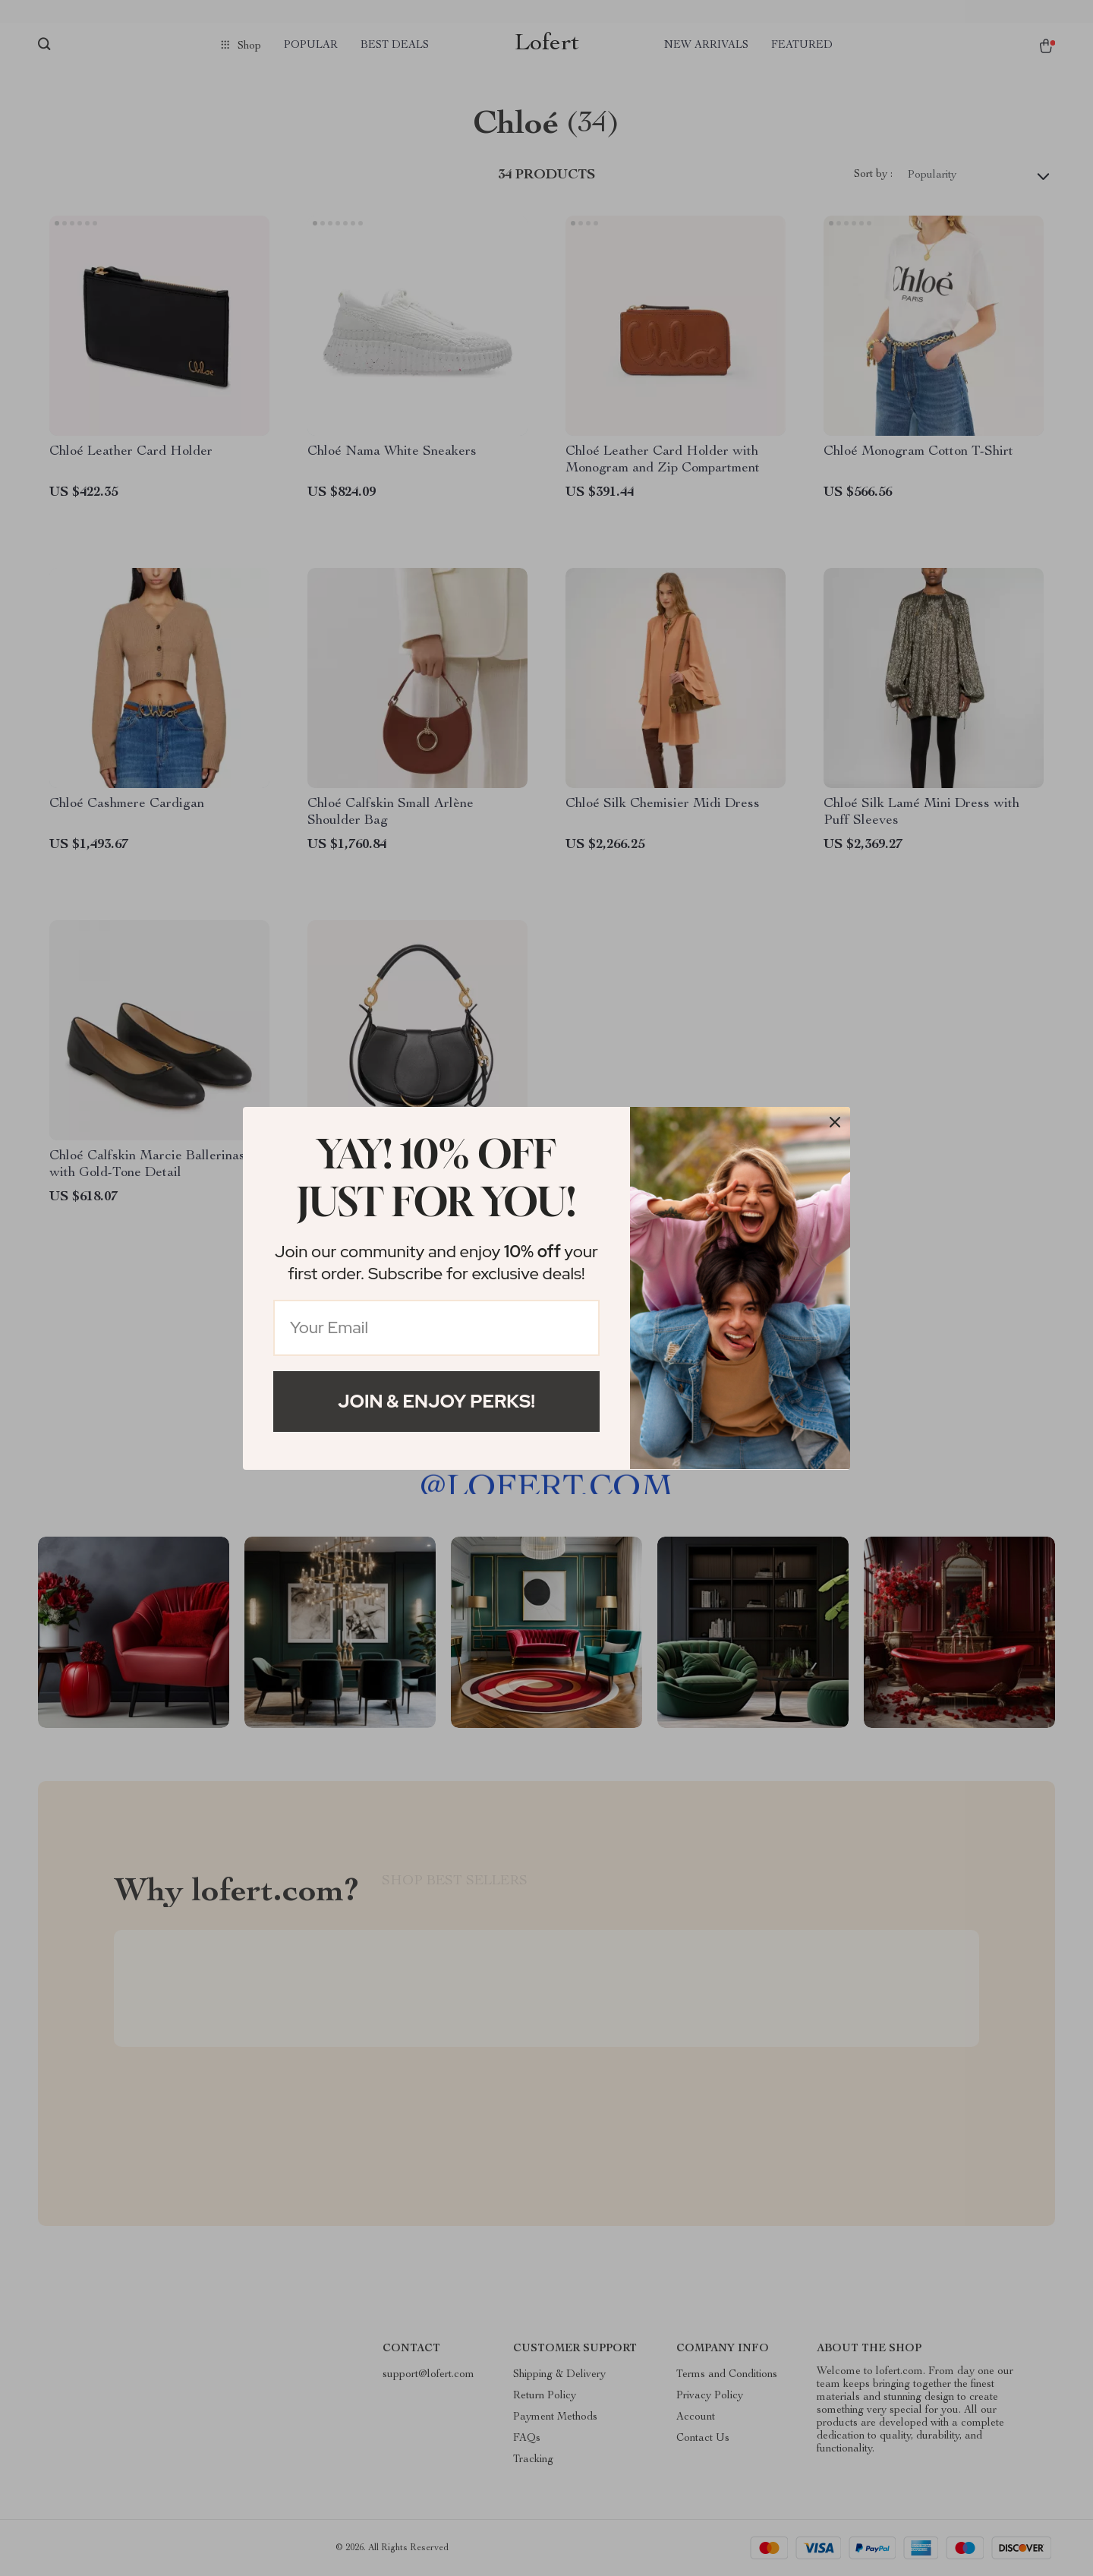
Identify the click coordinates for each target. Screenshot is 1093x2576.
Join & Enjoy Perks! (436, 1401)
